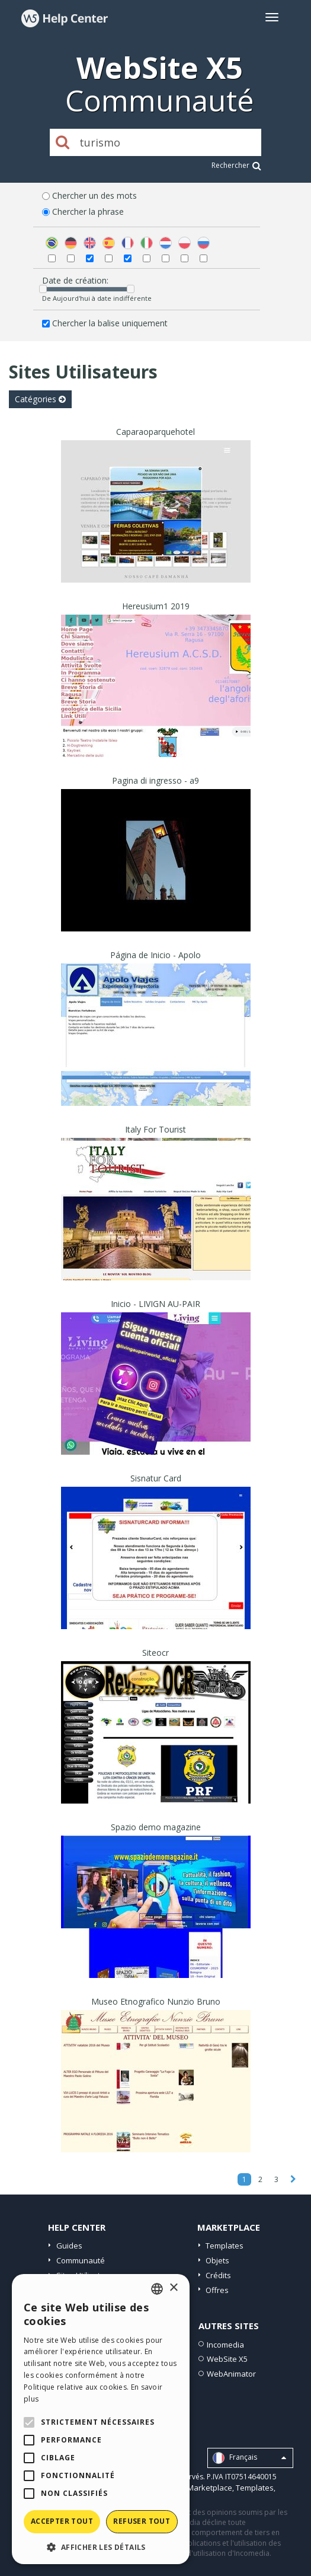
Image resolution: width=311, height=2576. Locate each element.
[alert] (101, 2419)
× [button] (173, 2288)
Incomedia (225, 2344)
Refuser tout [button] (141, 2521)
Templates (224, 2245)
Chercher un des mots (94, 195)
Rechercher (236, 165)
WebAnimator (231, 2373)
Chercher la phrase (88, 211)
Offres (217, 2290)
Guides (69, 2245)
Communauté (80, 2260)
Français (249, 2458)
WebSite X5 (227, 2359)
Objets (217, 2260)
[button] (101, 2546)
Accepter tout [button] (62, 2521)
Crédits (218, 2275)
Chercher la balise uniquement (110, 323)
